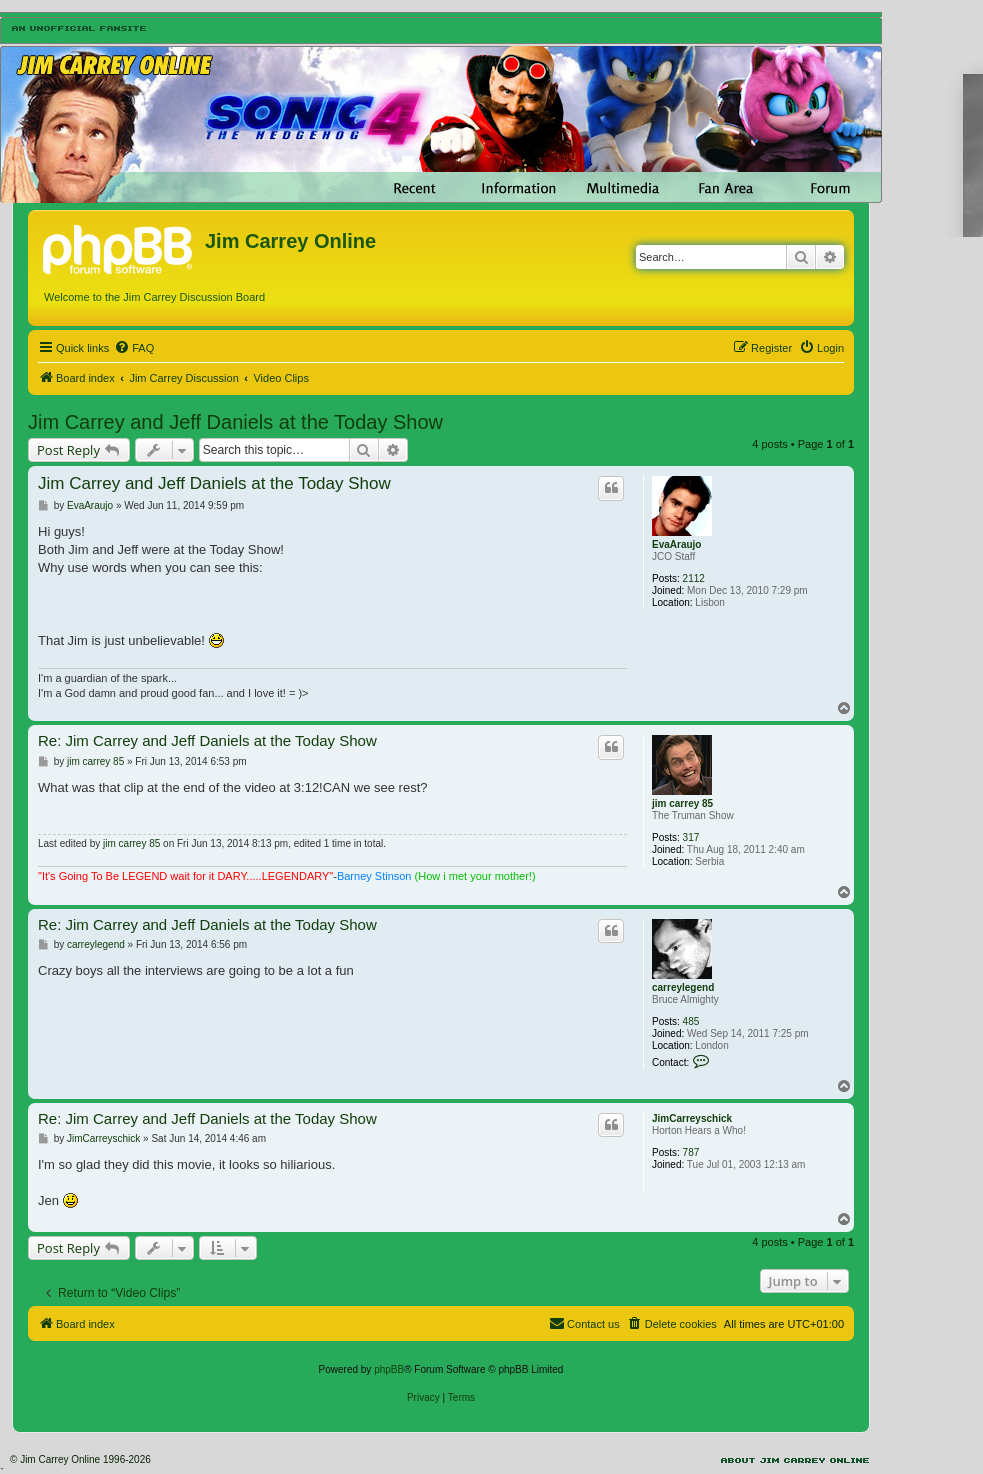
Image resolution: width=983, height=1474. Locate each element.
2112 (694, 578)
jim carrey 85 (682, 803)
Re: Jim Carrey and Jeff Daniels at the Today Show (207, 740)
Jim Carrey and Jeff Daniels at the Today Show (235, 422)
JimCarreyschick (692, 1118)
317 (691, 837)
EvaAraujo (676, 544)
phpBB (389, 1369)
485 (691, 1021)
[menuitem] (134, 348)
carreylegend (683, 987)
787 (691, 1152)
